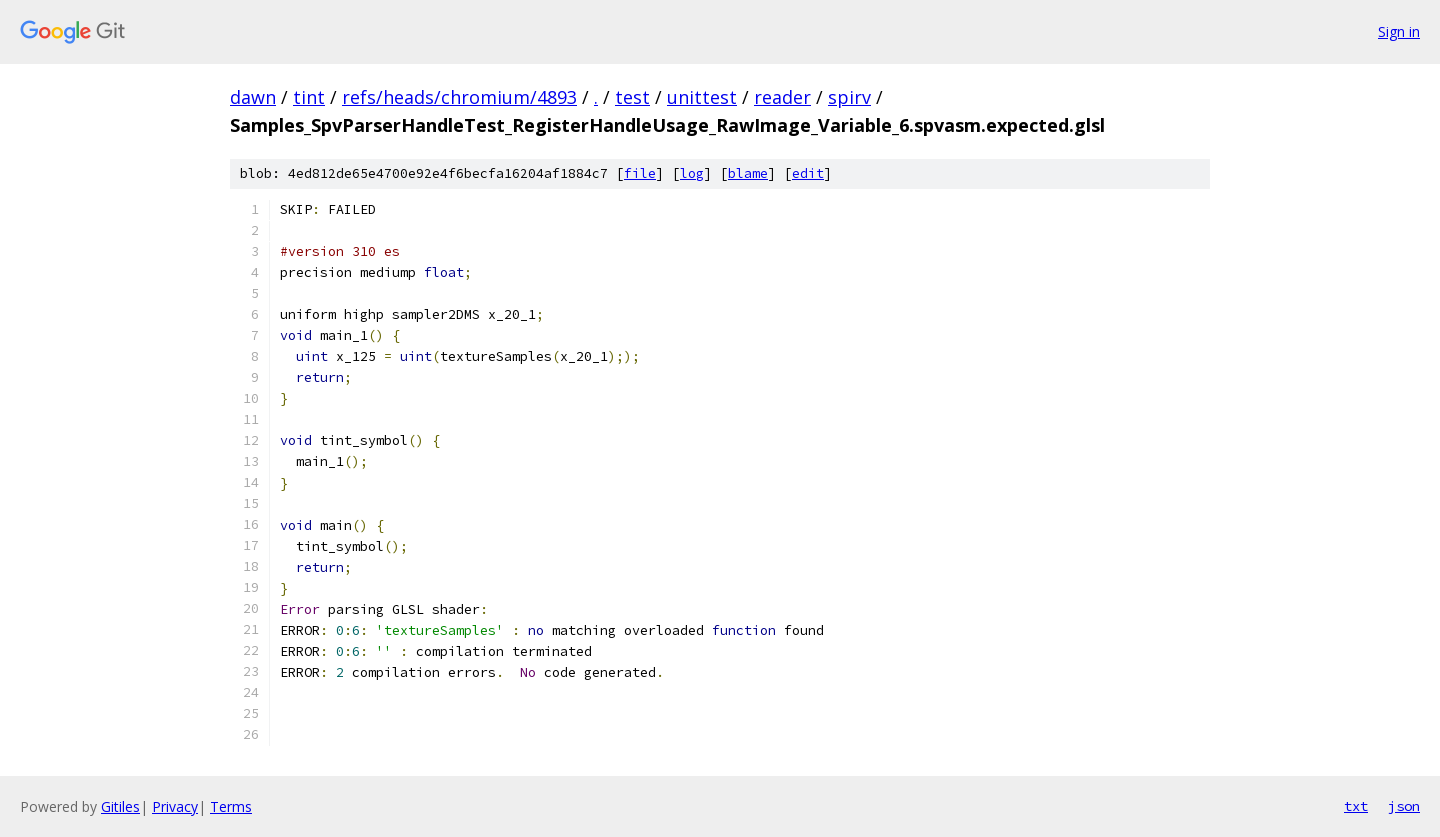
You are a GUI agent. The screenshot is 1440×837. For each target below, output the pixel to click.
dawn (253, 97)
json (1404, 806)
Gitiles (120, 806)
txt (1356, 806)
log (692, 173)
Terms (231, 806)
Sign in (1399, 31)
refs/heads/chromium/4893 (459, 97)
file (640, 173)
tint (309, 97)
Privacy (175, 806)
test (632, 97)
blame (748, 173)
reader (782, 97)
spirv (849, 97)
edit (808, 173)
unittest (702, 97)
